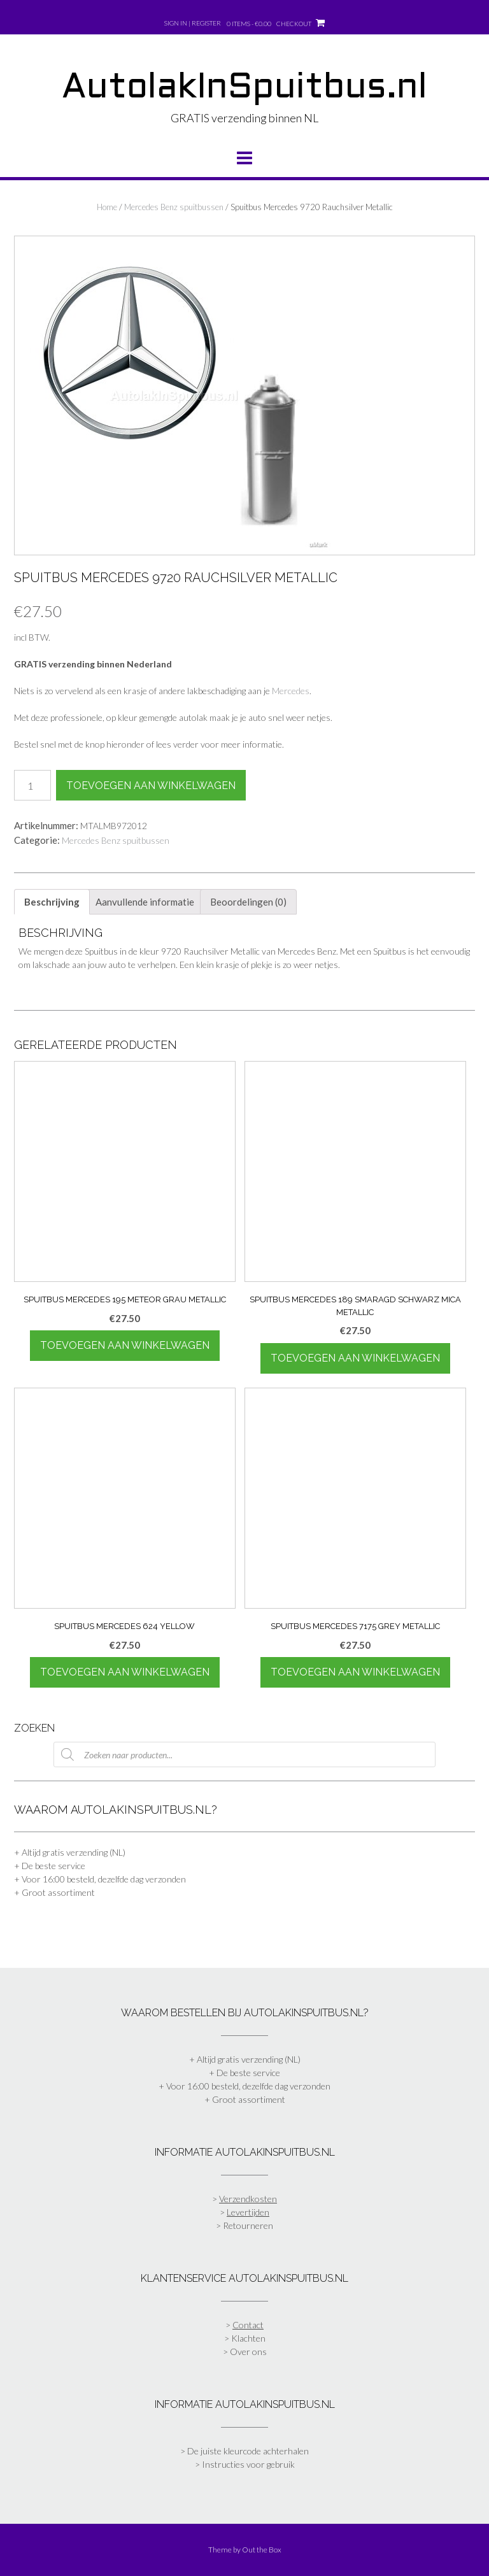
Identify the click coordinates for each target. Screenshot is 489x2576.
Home (107, 207)
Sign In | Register (192, 23)
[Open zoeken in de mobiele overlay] (244, 1754)
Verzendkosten (248, 2198)
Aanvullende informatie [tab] (145, 901)
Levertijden (248, 2212)
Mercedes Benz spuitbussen (173, 207)
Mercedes (290, 690)
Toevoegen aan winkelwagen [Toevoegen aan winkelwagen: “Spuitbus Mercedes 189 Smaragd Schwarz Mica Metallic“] (355, 1358)
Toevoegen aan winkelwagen (151, 785)
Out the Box (261, 2549)
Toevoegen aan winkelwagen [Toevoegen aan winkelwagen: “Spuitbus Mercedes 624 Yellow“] (124, 1672)
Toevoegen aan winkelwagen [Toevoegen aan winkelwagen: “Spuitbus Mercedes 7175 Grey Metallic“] (355, 1672)
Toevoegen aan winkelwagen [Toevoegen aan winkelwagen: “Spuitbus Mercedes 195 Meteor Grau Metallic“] (124, 1345)
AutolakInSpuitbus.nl (244, 88)
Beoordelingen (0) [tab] (248, 901)
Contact (248, 2324)
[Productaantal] (32, 785)
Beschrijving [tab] (52, 901)
